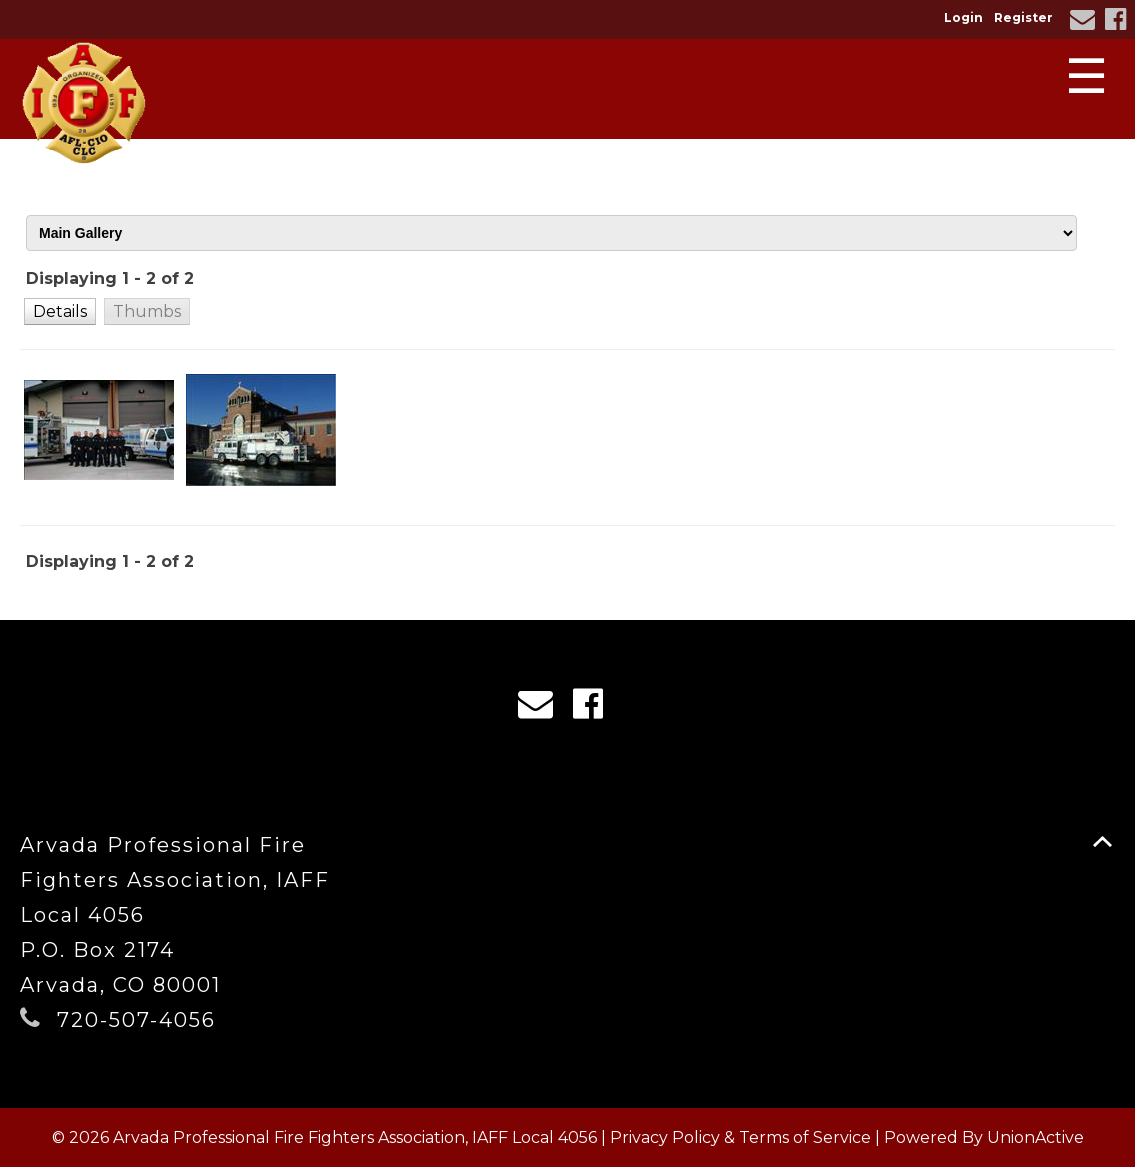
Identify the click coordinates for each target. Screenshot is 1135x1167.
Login (963, 17)
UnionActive (1035, 1137)
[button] (60, 311)
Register (1023, 17)
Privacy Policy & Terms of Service (740, 1137)
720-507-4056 (136, 1020)
